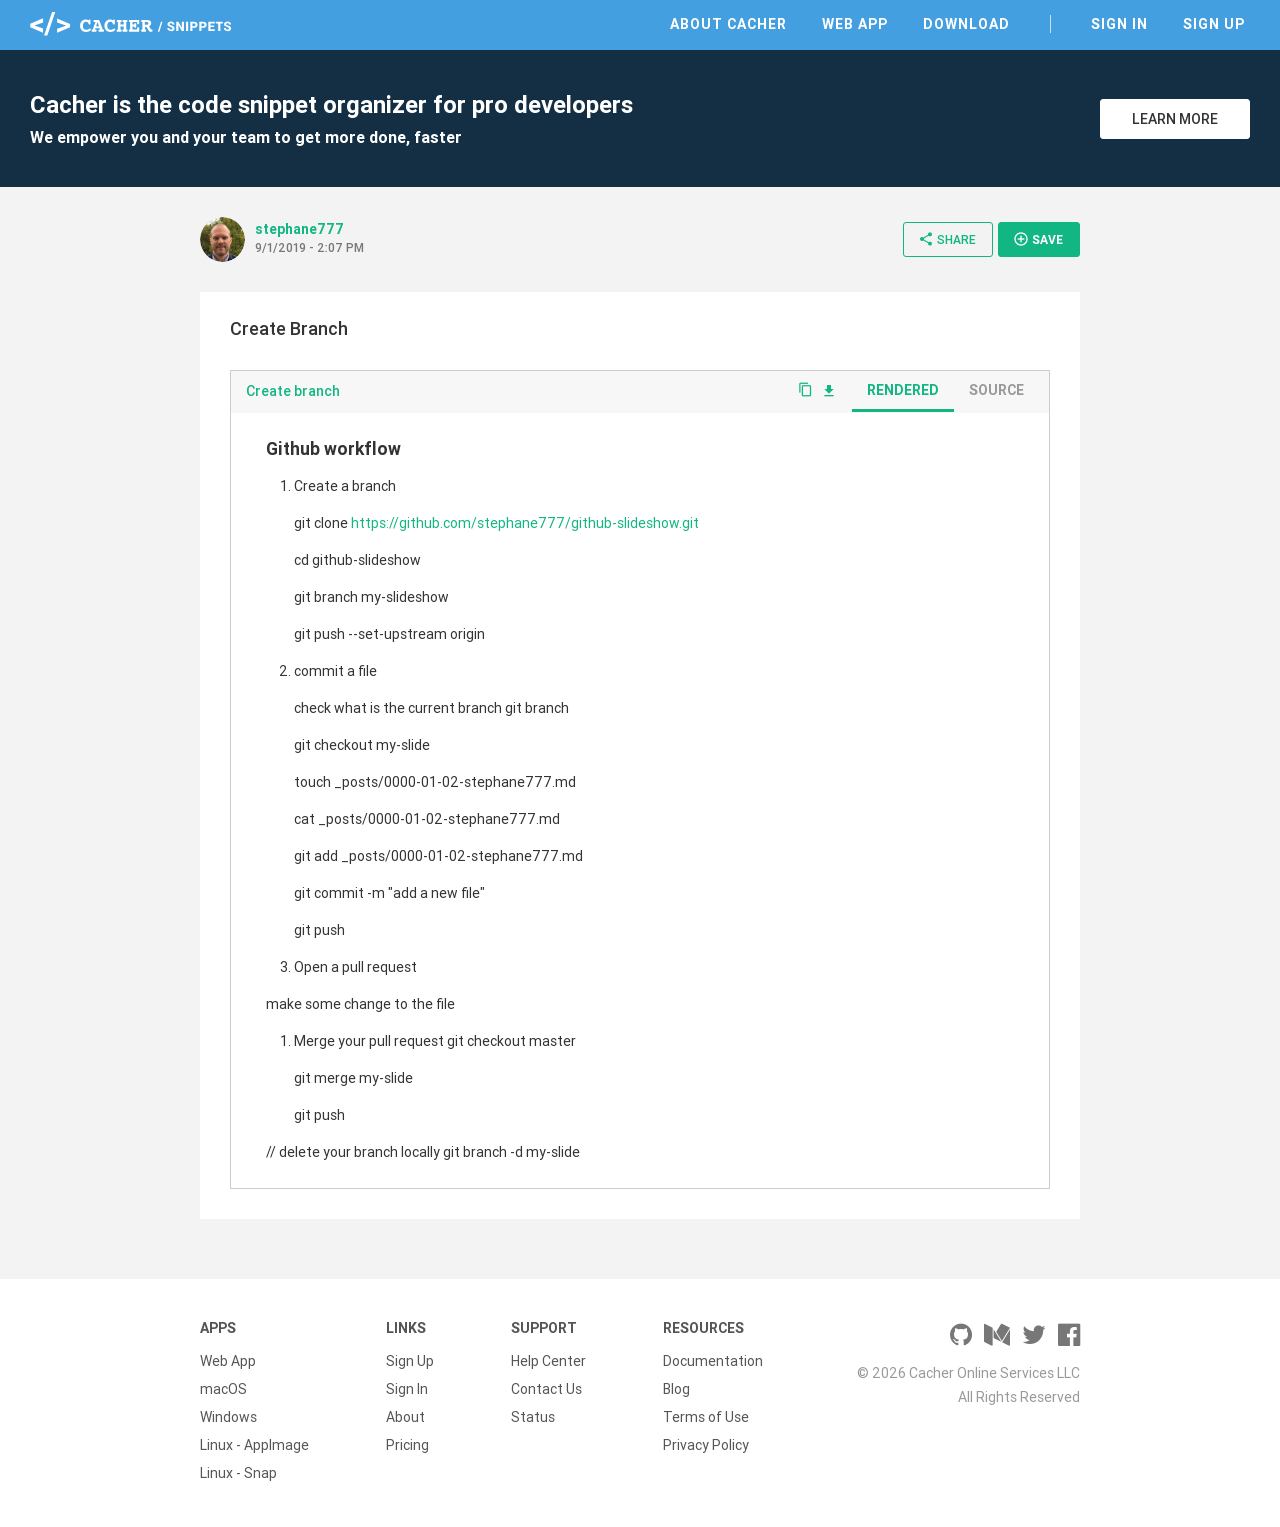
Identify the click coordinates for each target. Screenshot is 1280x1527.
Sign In (1119, 24)
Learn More (1175, 119)
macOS (223, 1389)
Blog (676, 1389)
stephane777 (299, 229)
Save (1038, 239)
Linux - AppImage (254, 1445)
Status (533, 1417)
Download (966, 24)
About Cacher (728, 24)
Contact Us (546, 1389)
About (405, 1417)
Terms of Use (706, 1417)
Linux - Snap (238, 1473)
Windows (228, 1417)
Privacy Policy (706, 1445)
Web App (855, 24)
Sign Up (1214, 24)
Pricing (407, 1445)
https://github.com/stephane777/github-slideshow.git (525, 523)
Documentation (713, 1361)
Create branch (293, 391)
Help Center (548, 1361)
